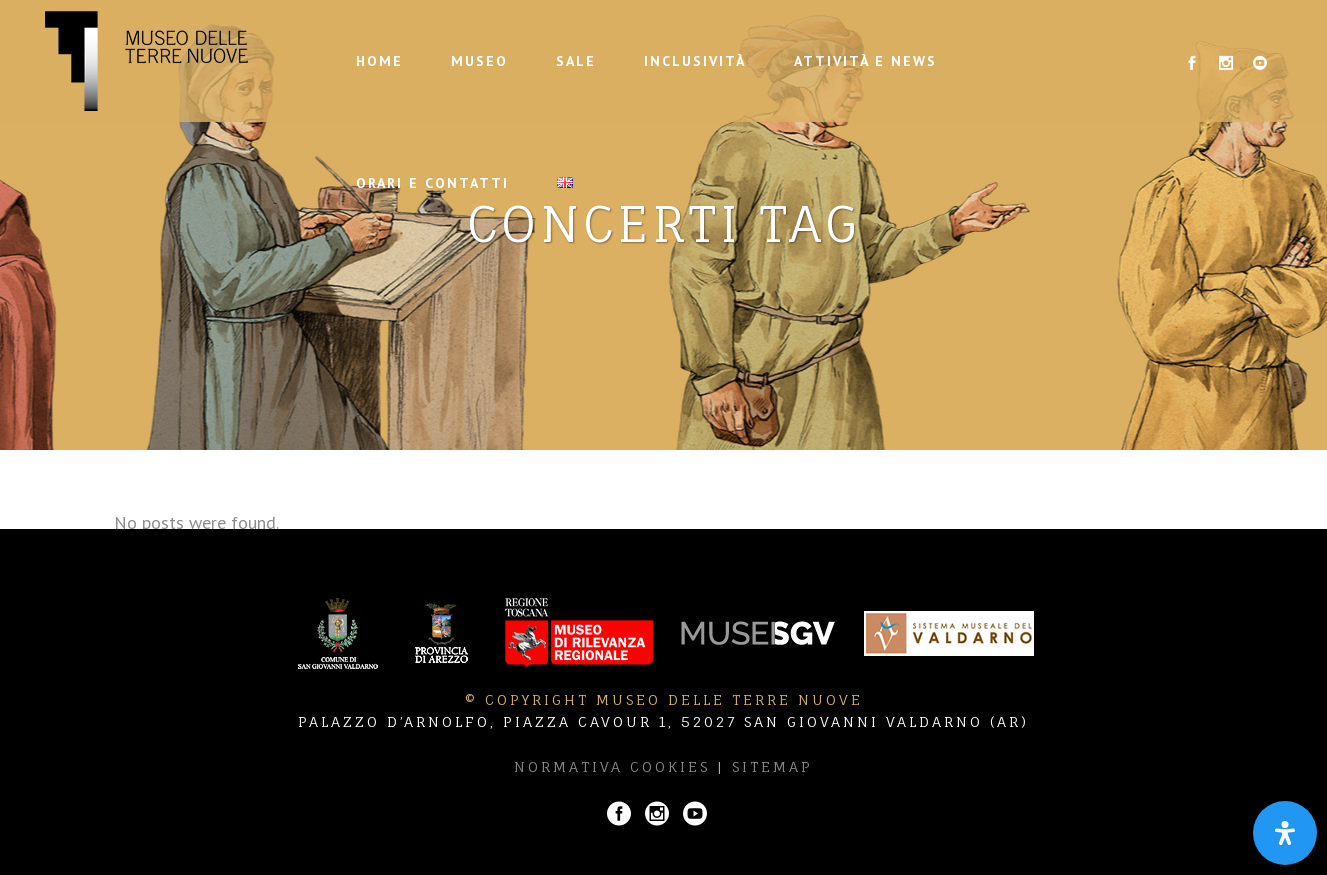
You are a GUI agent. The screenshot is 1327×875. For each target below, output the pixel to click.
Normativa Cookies (612, 766)
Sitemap (772, 766)
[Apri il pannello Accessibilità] (1285, 833)
